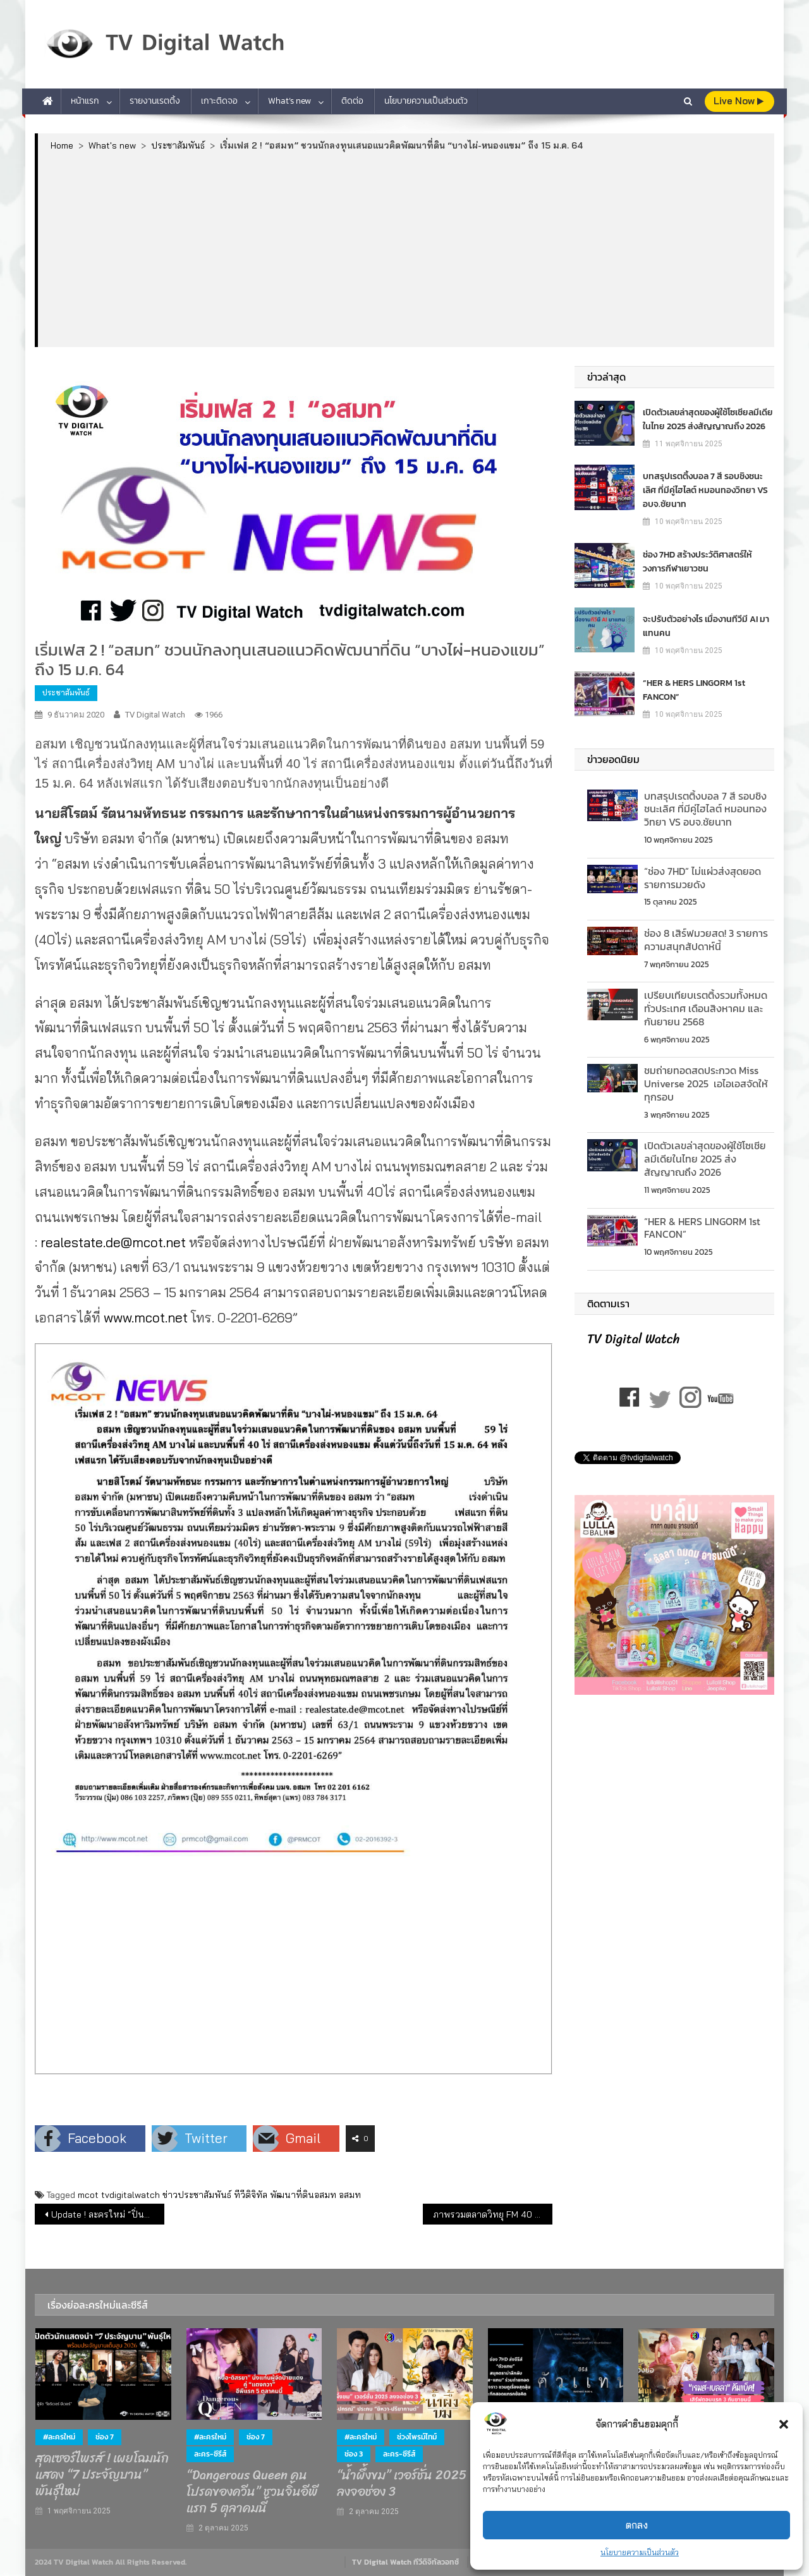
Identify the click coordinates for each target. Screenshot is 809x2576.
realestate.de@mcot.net (113, 1242)
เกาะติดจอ (219, 100)
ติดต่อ (352, 100)
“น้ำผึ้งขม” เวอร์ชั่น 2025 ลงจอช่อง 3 (401, 2483)
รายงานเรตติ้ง (155, 100)
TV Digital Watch (155, 714)
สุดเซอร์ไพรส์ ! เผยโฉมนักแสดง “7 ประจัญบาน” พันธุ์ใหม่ (102, 2475)
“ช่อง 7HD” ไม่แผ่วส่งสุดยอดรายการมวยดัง (702, 878)
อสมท (350, 2195)
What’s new (289, 100)
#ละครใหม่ (59, 2437)
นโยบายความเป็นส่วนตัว (639, 2552)
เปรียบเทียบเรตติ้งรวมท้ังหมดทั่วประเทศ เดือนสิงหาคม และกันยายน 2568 (705, 1008)
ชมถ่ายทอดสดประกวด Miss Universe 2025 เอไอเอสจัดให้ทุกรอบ (706, 1083)
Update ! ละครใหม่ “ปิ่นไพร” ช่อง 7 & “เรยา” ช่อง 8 (107, 2214)
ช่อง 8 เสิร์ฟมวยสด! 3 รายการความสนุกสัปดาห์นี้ (706, 939)
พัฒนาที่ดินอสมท (303, 2195)
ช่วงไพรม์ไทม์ (417, 2437)
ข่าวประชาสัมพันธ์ (196, 2195)
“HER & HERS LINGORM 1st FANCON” (694, 690)
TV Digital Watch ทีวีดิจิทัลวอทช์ (405, 2562)
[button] (783, 2424)
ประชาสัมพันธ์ (66, 692)
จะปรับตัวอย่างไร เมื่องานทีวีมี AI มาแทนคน (706, 626)
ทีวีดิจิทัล (250, 2195)
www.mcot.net (146, 1317)
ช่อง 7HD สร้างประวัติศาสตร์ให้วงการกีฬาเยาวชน (697, 561)
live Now (738, 101)
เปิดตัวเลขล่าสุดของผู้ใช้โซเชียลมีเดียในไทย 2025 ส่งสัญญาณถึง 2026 (708, 419)
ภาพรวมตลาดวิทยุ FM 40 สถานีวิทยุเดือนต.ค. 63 (492, 2214)
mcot (88, 2195)
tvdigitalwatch (130, 2195)
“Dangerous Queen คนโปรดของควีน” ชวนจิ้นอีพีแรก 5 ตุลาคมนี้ (252, 2492)
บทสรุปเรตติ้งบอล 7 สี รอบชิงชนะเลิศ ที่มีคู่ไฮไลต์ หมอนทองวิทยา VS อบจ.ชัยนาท (705, 490)
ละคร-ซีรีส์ (210, 2454)
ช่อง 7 (104, 2437)
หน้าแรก (85, 100)
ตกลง (637, 2525)
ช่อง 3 (353, 2454)
